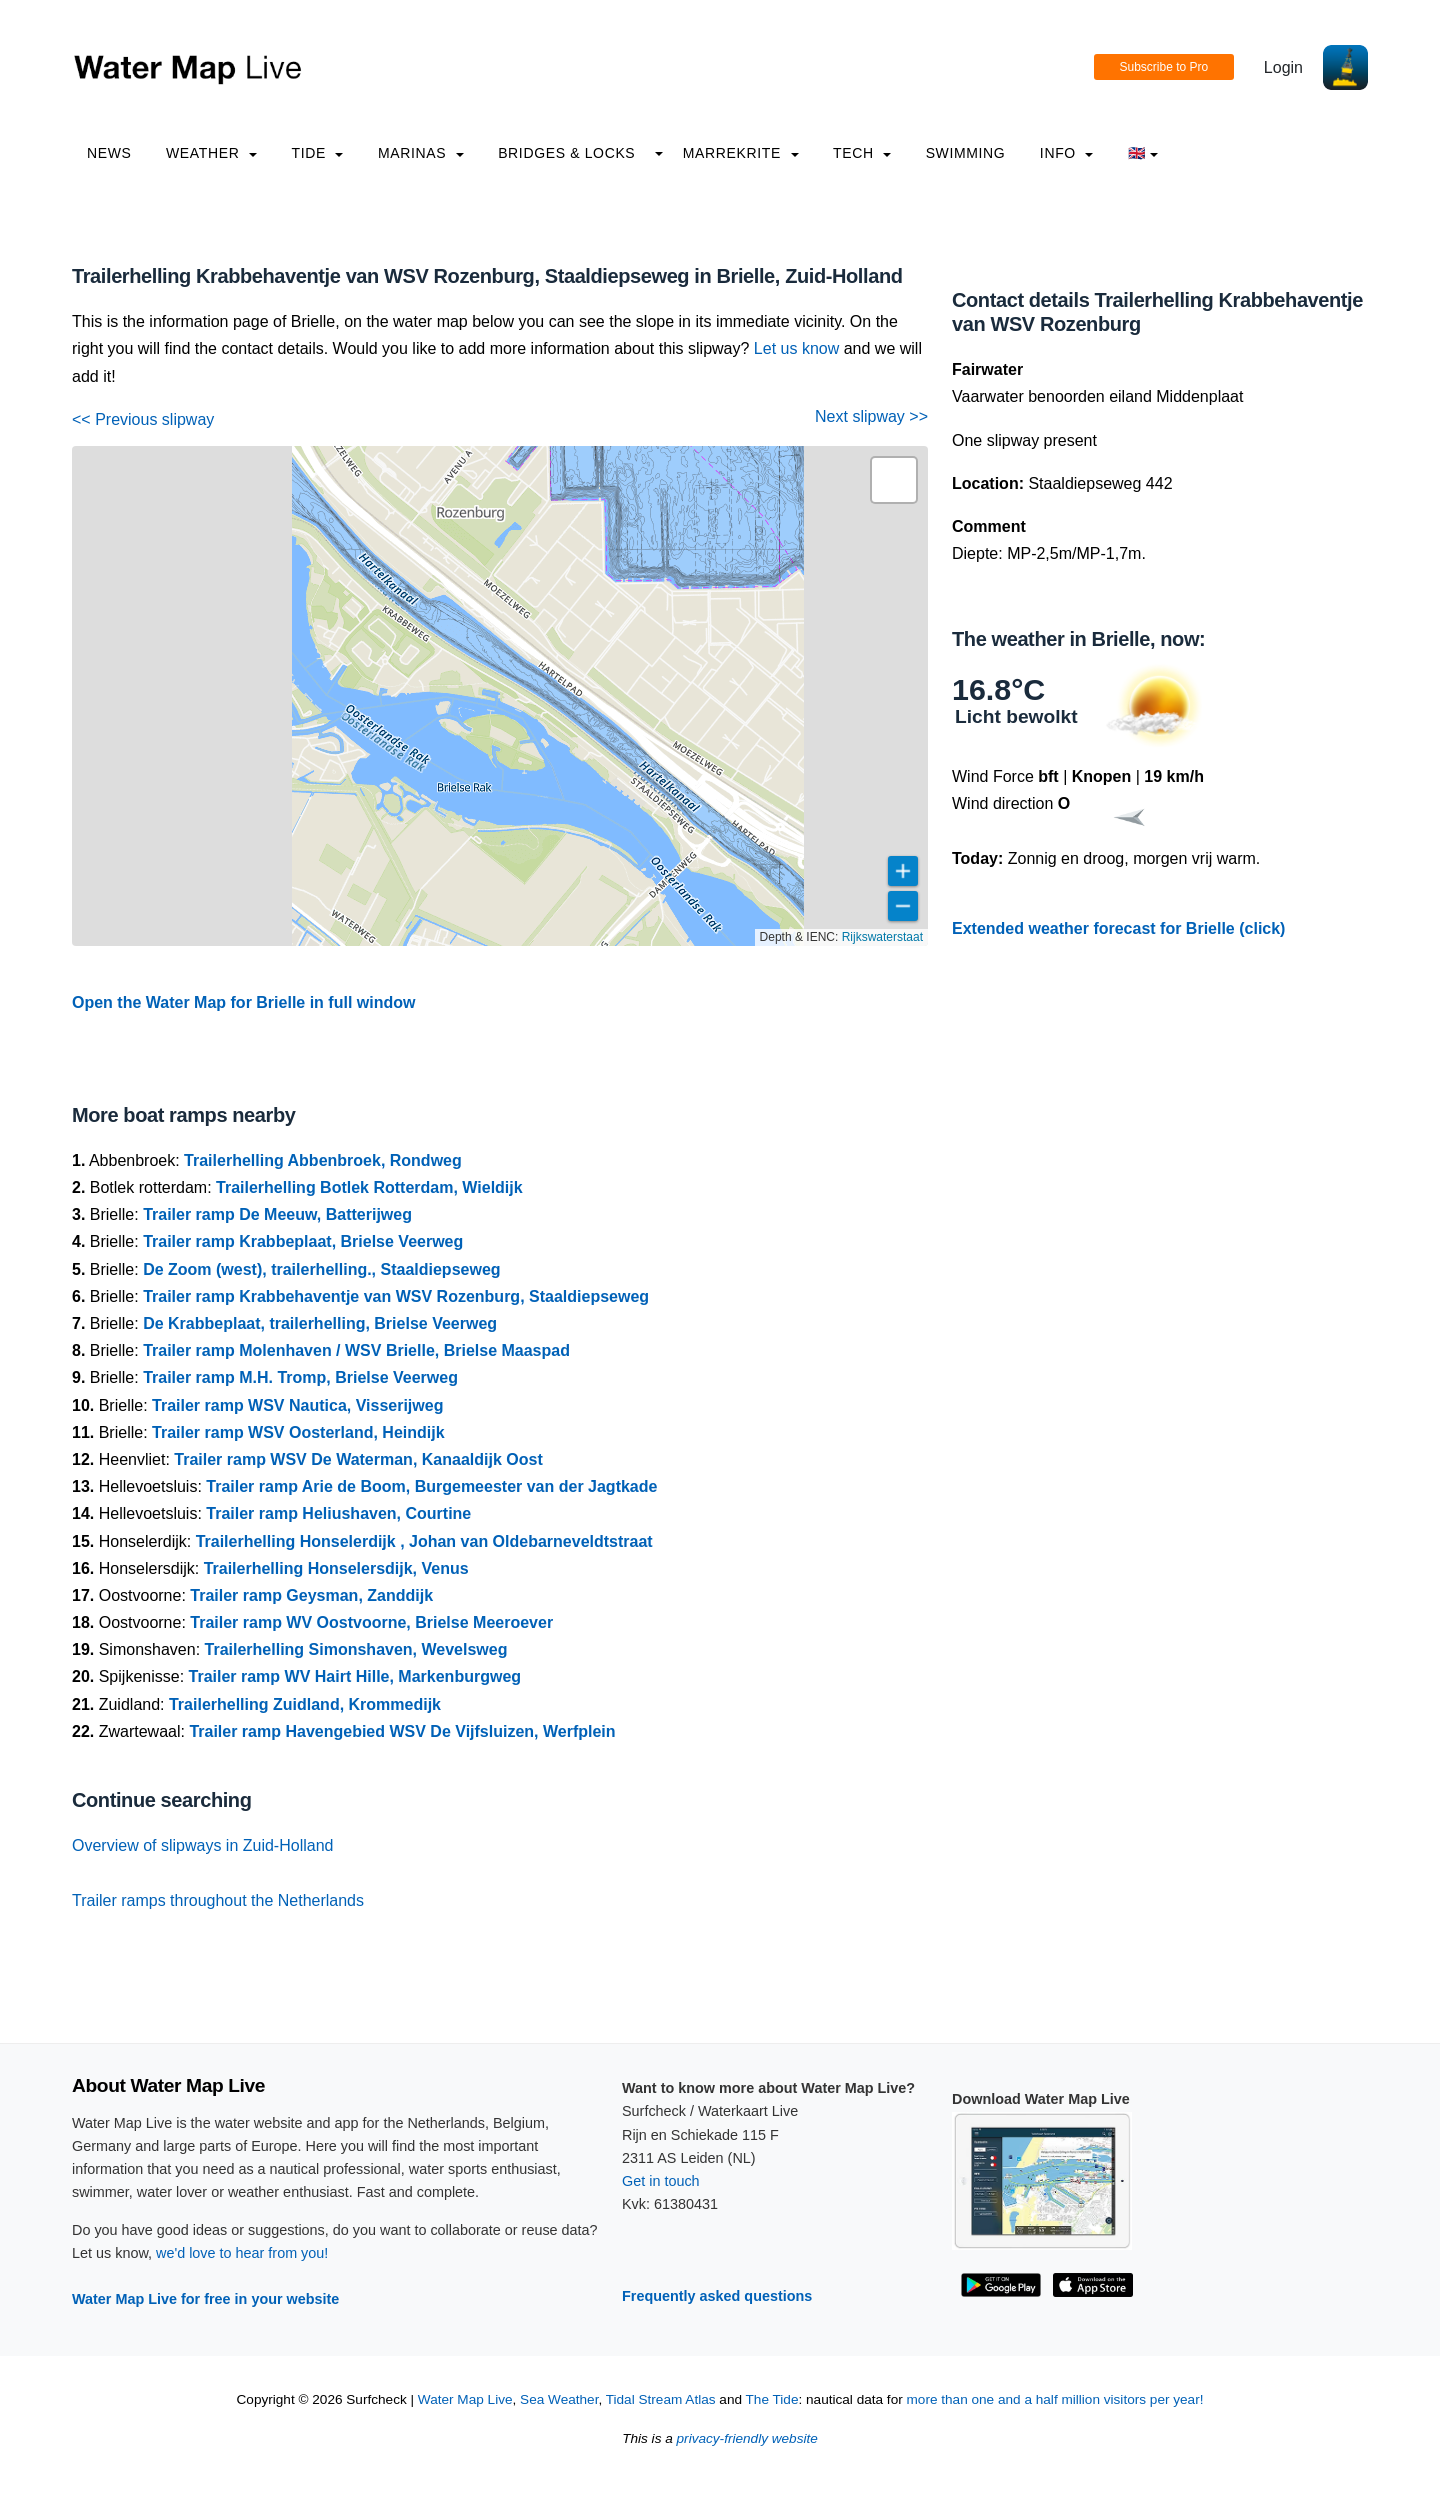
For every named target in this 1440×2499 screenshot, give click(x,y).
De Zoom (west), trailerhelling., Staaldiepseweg (321, 1269)
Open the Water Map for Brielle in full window (243, 1002)
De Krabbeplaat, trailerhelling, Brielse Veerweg (320, 1323)
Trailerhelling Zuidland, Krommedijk (305, 1704)
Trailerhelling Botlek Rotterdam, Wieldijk (369, 1187)
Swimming (966, 153)
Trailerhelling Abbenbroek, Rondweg (323, 1160)
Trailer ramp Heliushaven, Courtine (338, 1513)
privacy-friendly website (747, 2438)
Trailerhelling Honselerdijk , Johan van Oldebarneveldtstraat (424, 1541)
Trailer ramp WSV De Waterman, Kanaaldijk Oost (358, 1459)
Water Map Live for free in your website (205, 2299)
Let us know (796, 348)
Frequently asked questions (717, 2296)
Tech (862, 153)
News (109, 153)
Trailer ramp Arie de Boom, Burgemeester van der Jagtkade (431, 1486)
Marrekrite (741, 153)
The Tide (772, 2399)
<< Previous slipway (143, 419)
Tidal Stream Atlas (661, 2399)
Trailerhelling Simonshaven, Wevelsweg (356, 1649)
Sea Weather (559, 2399)
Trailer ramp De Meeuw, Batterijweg (277, 1214)
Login (1283, 67)
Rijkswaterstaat (882, 937)
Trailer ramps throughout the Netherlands (218, 1900)
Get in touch (661, 2181)
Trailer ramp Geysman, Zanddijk (311, 1595)
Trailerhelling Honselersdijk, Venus (336, 1568)
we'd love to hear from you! (242, 2253)
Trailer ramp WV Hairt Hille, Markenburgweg (355, 1676)
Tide (317, 153)
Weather (211, 153)
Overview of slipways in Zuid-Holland (202, 1845)
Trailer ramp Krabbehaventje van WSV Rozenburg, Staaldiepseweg (396, 1296)
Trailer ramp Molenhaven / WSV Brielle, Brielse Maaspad (356, 1350)
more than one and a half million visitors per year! (1055, 2399)
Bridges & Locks (566, 153)
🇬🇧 (1143, 153)
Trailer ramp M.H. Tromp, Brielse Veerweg (300, 1377)
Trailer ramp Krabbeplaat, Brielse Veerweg (303, 1241)
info (1067, 153)
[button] (894, 480)
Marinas (421, 153)
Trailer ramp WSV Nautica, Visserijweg (297, 1405)
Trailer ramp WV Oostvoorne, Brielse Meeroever (371, 1622)
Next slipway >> (871, 416)
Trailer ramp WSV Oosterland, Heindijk (298, 1432)
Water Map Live (465, 2399)
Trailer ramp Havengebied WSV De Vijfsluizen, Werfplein (402, 1731)
